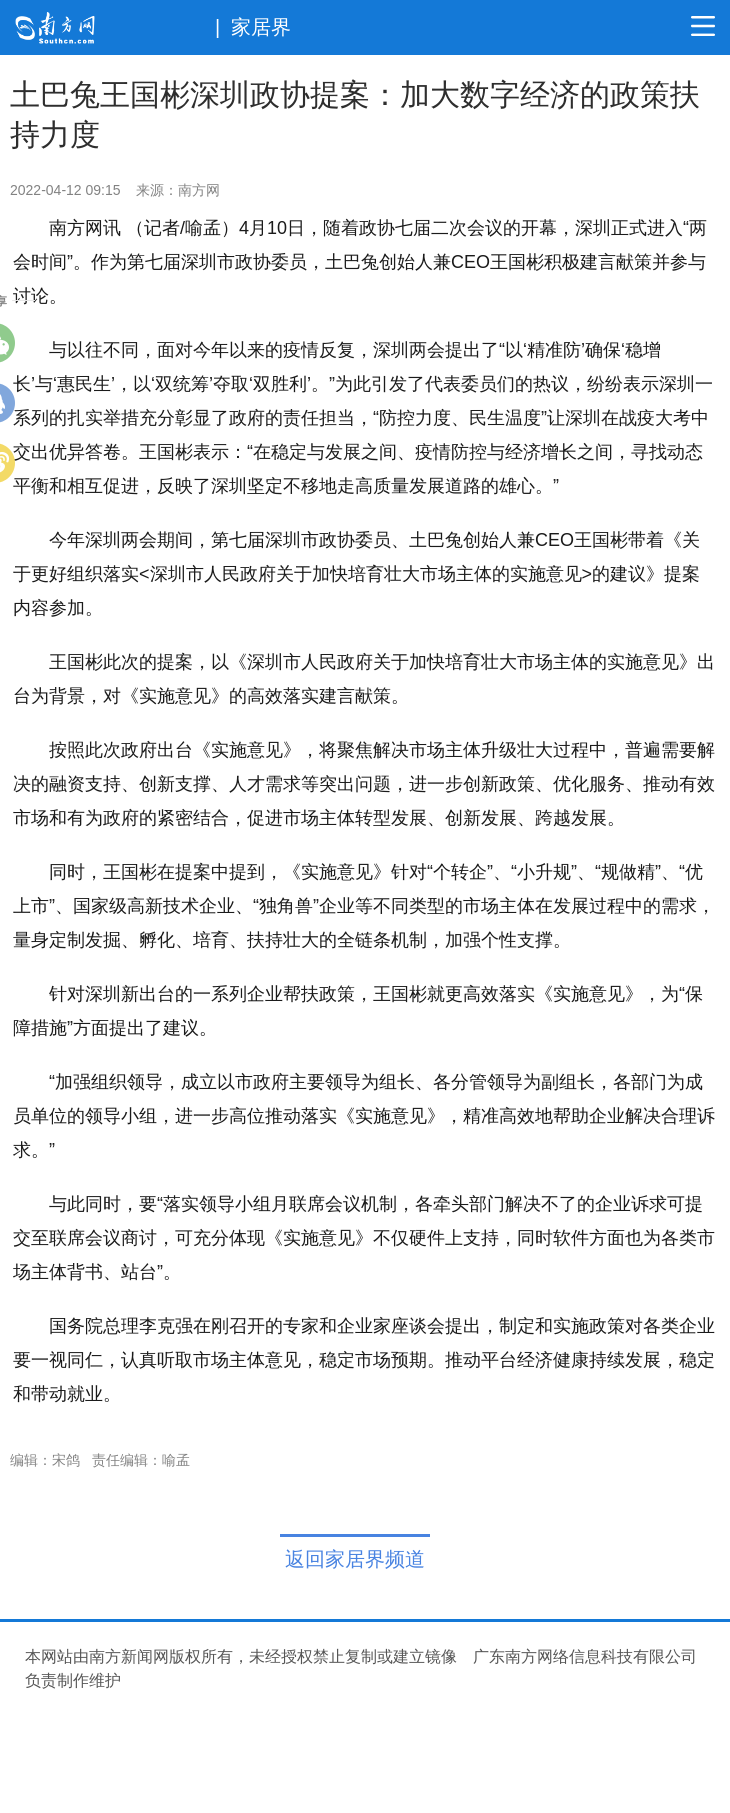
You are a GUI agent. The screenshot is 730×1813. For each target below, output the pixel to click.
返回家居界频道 (355, 1559)
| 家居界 (253, 27)
